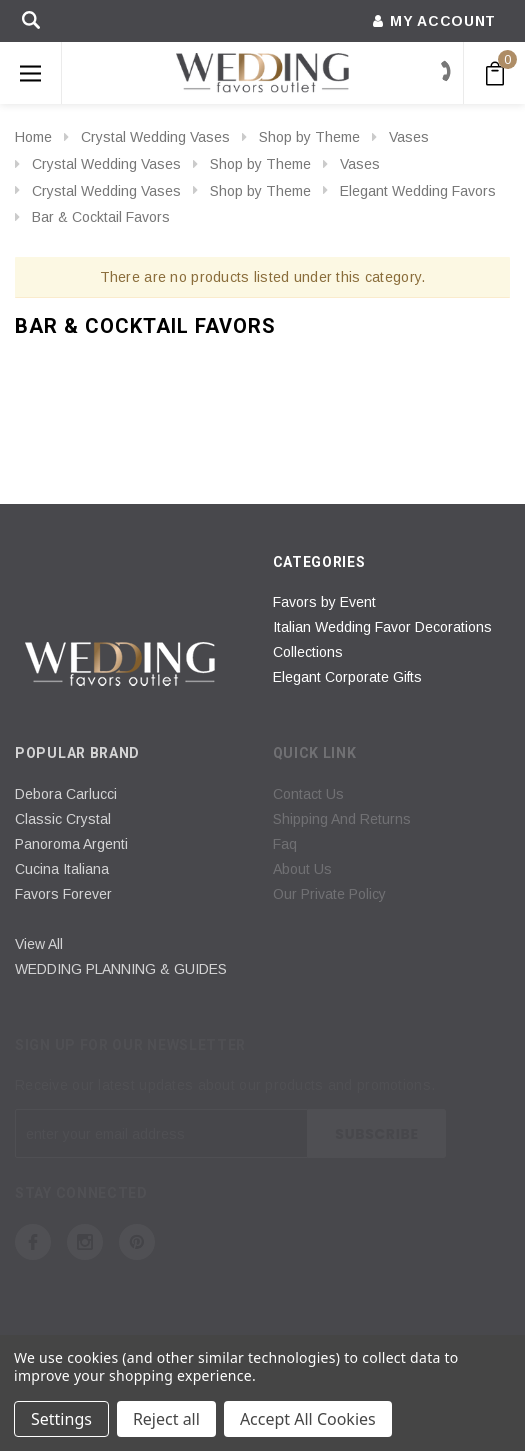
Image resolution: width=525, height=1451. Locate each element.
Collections (308, 652)
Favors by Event (324, 602)
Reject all (166, 1419)
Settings (61, 1419)
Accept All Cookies (308, 1419)
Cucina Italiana (62, 869)
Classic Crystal (63, 819)
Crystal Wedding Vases (155, 137)
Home (33, 137)
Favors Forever (63, 894)
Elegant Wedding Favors (418, 191)
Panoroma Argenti (71, 844)
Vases (409, 137)
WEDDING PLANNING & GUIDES (121, 969)
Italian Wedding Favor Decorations (382, 627)
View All (39, 944)
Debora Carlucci (66, 794)
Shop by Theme (309, 137)
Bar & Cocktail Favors (101, 217)
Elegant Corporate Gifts (347, 677)
